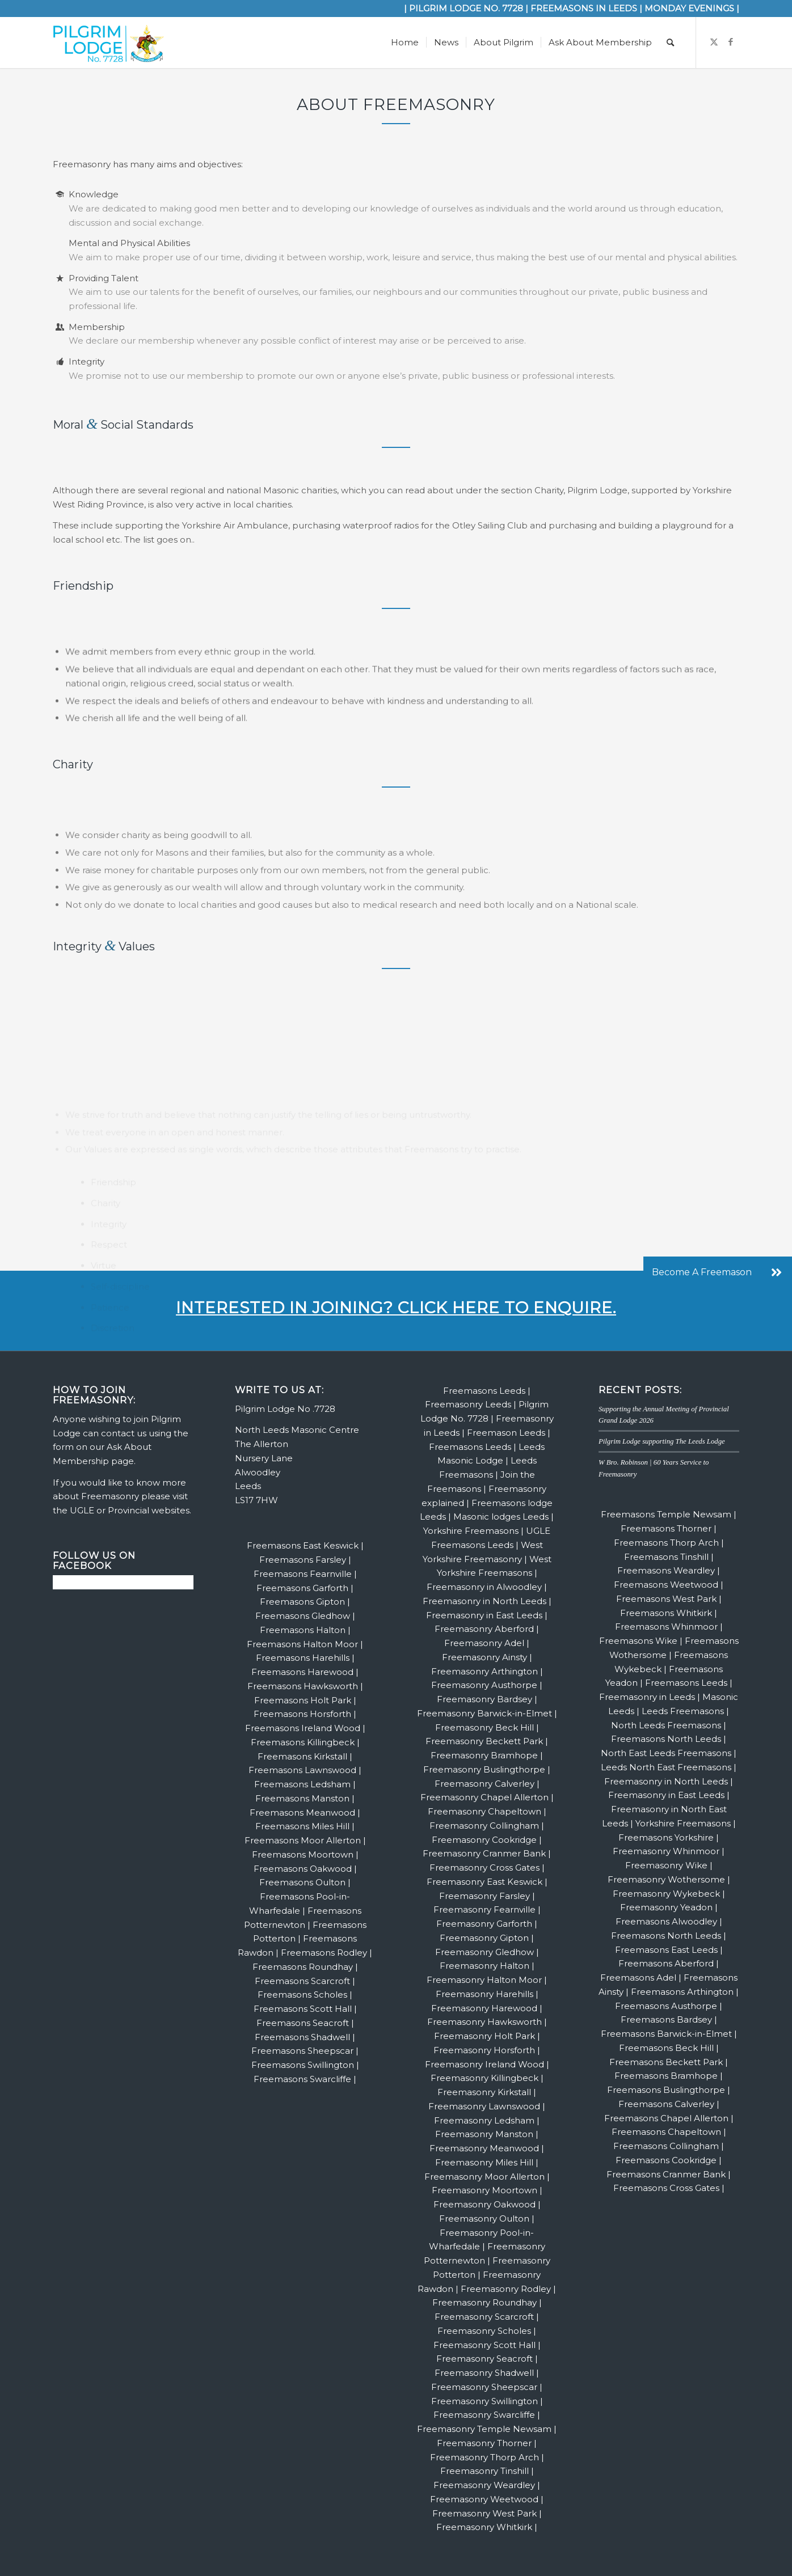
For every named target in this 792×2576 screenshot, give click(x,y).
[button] (776, 1272)
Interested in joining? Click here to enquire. (396, 1307)
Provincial (128, 1510)
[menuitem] (405, 42)
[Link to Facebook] (730, 41)
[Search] (670, 42)
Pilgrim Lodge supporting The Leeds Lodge (662, 1441)
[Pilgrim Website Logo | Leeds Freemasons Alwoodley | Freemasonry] (108, 42)
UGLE (82, 1510)
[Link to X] (713, 41)
